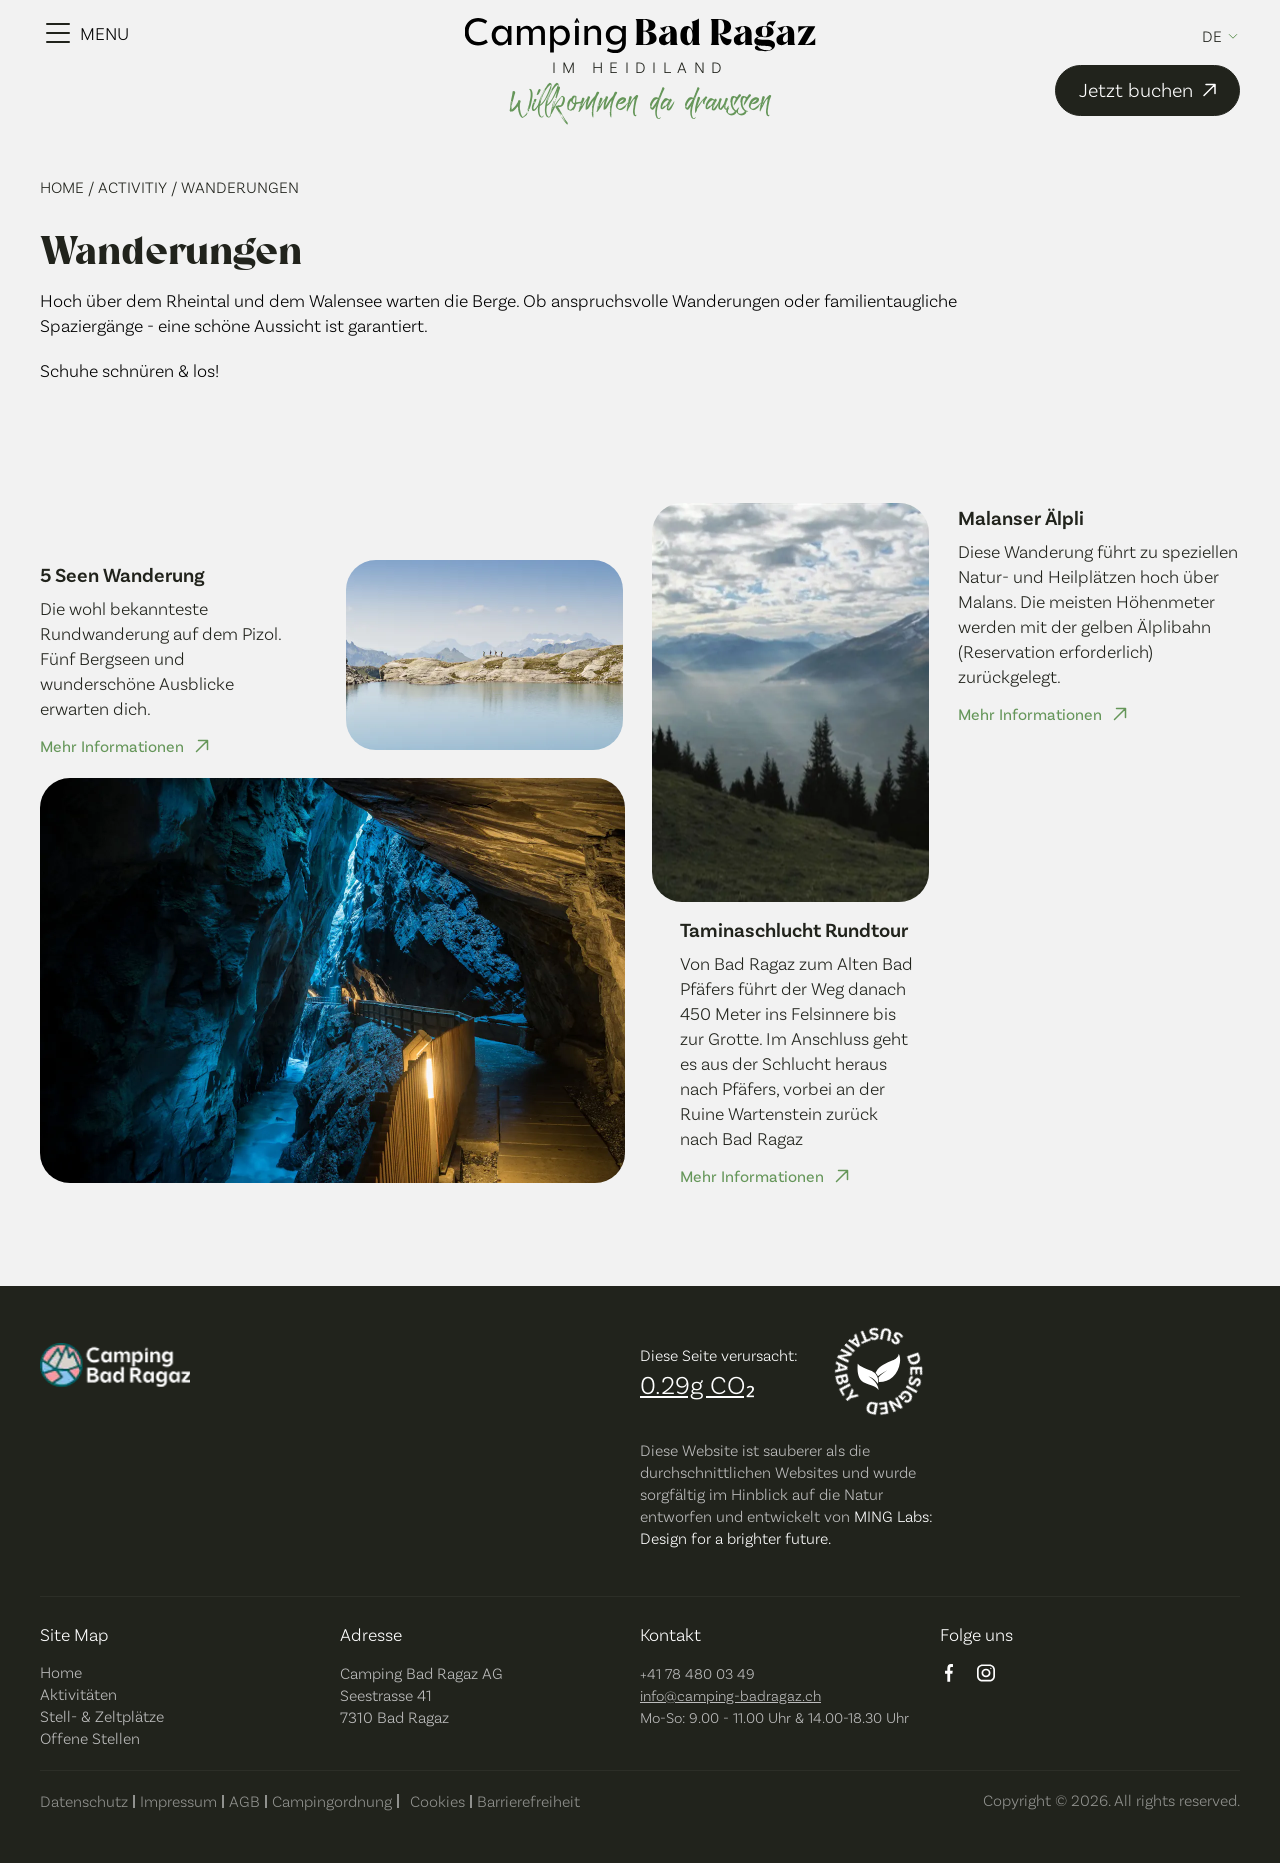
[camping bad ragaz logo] (640, 37)
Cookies (437, 1800)
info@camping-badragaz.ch (730, 1695)
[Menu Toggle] (87, 33)
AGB (244, 1800)
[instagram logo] (986, 1674)
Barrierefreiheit (528, 1800)
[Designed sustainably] (879, 1371)
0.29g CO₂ (697, 1383)
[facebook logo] (949, 1674)
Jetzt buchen (1150, 89)
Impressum (178, 1800)
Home (64, 186)
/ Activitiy (129, 186)
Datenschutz (84, 1800)
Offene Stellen (90, 1737)
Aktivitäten (78, 1693)
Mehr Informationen (112, 745)
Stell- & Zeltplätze (102, 1715)
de (1212, 36)
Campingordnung (332, 1800)
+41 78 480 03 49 (697, 1673)
